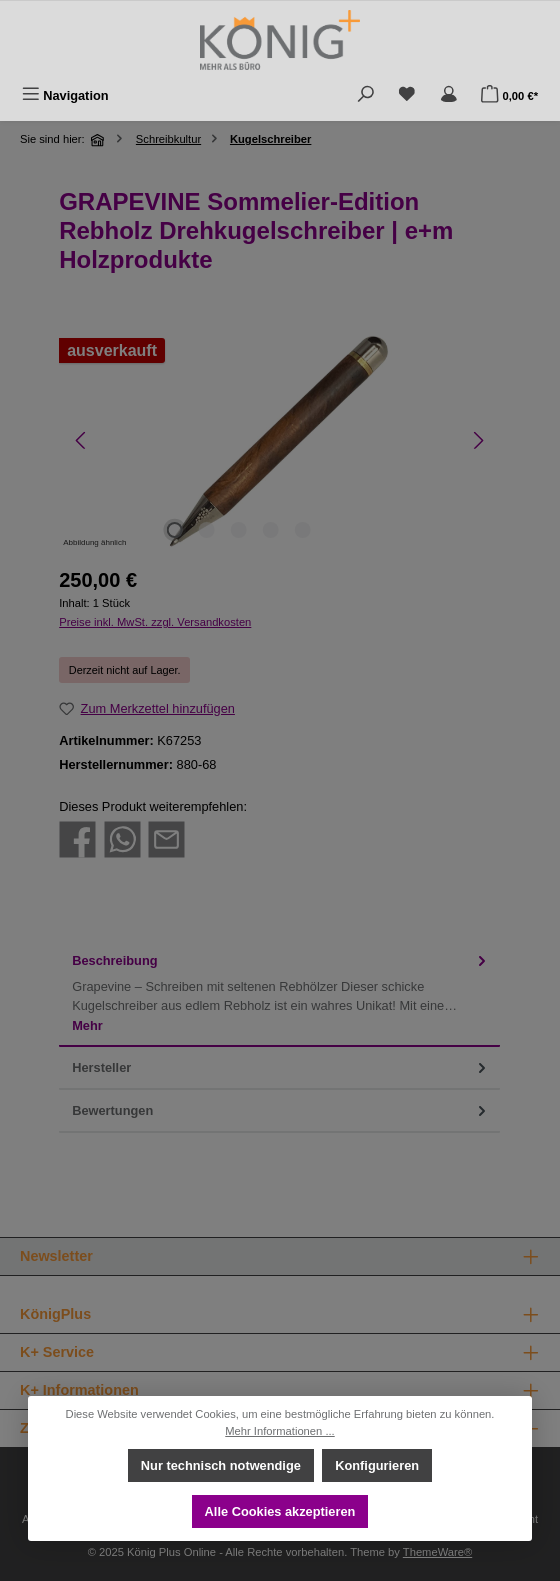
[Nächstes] (477, 440)
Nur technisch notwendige (221, 1465)
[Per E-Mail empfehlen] (166, 838)
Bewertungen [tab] (281, 1110)
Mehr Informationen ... (279, 1431)
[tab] (279, 993)
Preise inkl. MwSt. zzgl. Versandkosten (155, 622)
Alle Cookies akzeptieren (280, 1511)
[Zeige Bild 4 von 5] (270, 530)
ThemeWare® (437, 1552)
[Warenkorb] (509, 95)
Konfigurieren (377, 1465)
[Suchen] (366, 95)
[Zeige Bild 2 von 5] (206, 530)
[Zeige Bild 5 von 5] (302, 530)
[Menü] (65, 95)
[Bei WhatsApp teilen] (122, 838)
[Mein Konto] (449, 95)
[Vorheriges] (81, 440)
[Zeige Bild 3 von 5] (238, 530)
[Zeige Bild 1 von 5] (174, 530)
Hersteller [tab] (281, 1067)
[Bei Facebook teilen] (77, 838)
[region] (280, 440)
